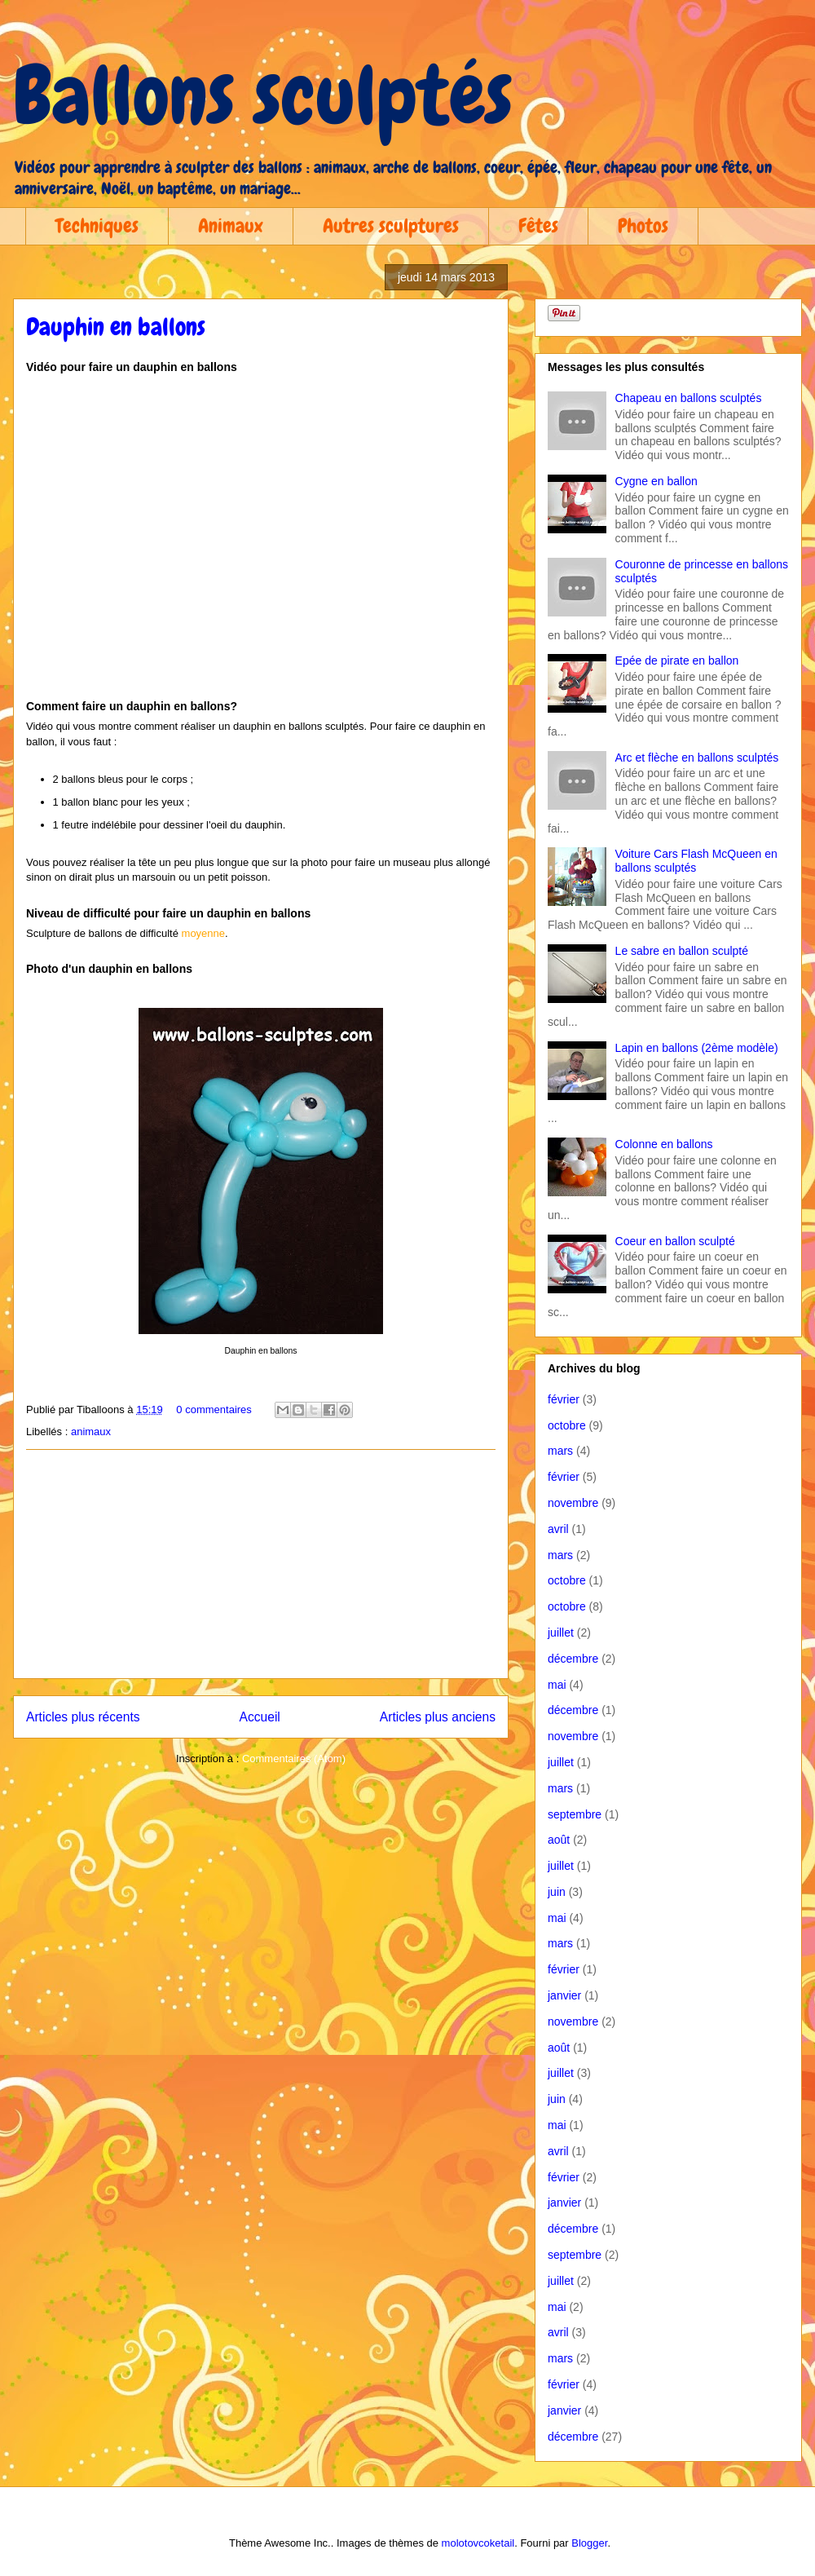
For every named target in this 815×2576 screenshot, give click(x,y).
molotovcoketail (478, 2543)
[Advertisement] (261, 1564)
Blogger (589, 2543)
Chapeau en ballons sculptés (688, 397)
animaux (91, 1431)
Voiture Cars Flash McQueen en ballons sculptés (696, 860)
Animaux (230, 225)
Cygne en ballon (656, 481)
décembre (573, 1658)
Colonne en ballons (664, 1144)
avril (558, 1528)
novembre (573, 1502)
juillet (561, 1632)
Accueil (260, 1717)
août (559, 1839)
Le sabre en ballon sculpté (681, 950)
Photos (643, 225)
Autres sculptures (391, 225)
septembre (574, 1814)
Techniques (97, 225)
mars (560, 1450)
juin (557, 1891)
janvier (564, 1995)
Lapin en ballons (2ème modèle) (696, 1047)
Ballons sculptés (263, 95)
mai (557, 1684)
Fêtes (538, 225)
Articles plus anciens (438, 1717)
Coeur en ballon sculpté (675, 1241)
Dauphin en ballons (115, 327)
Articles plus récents (83, 1717)
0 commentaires (213, 1409)
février (563, 1399)
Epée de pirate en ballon (677, 660)
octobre (567, 1425)
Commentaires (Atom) (294, 1758)
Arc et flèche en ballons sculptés (697, 757)
